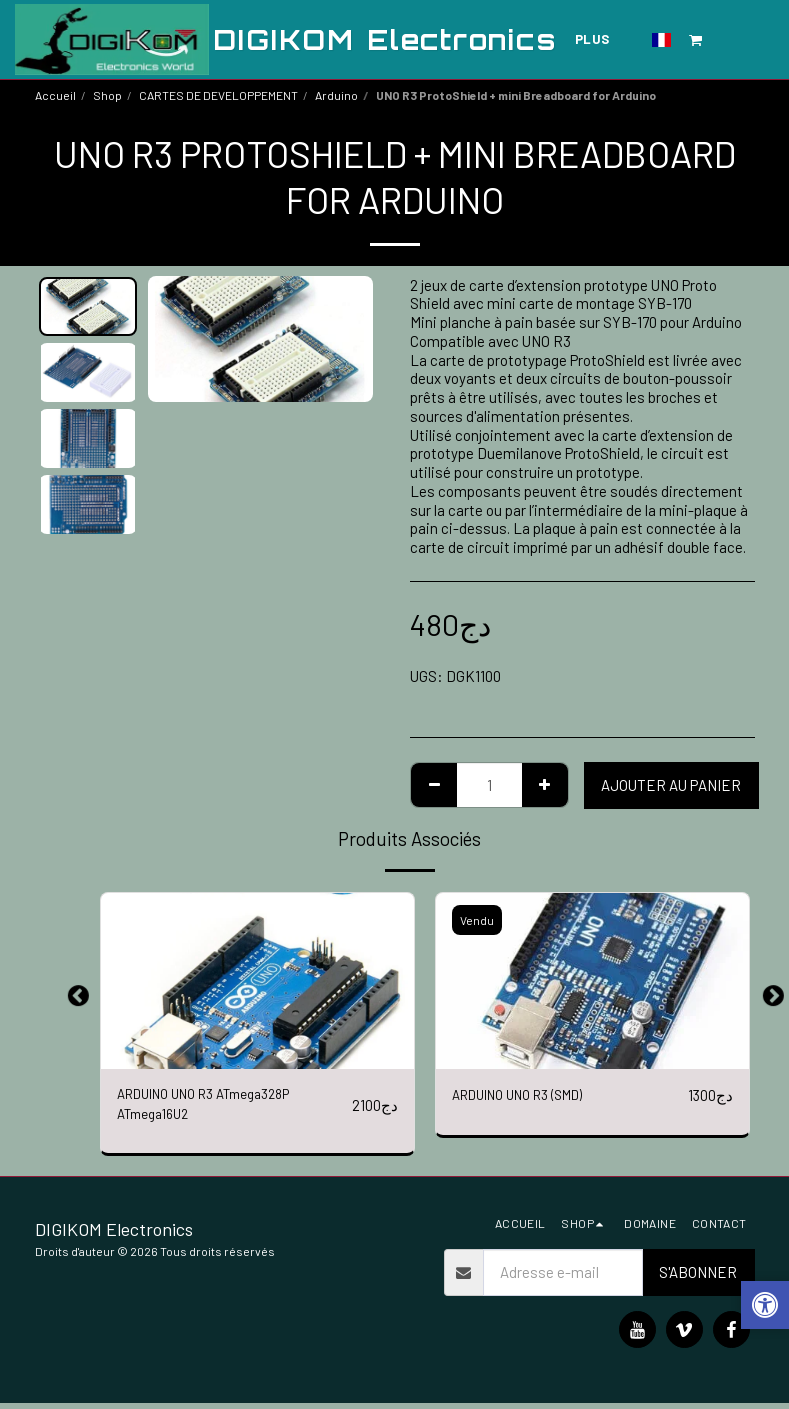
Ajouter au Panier (671, 785)
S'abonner (698, 1278)
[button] (696, 39)
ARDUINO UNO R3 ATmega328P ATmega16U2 (217, 1107)
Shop (107, 95)
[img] (257, 981)
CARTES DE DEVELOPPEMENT (218, 95)
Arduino (336, 95)
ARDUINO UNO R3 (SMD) (529, 1096)
